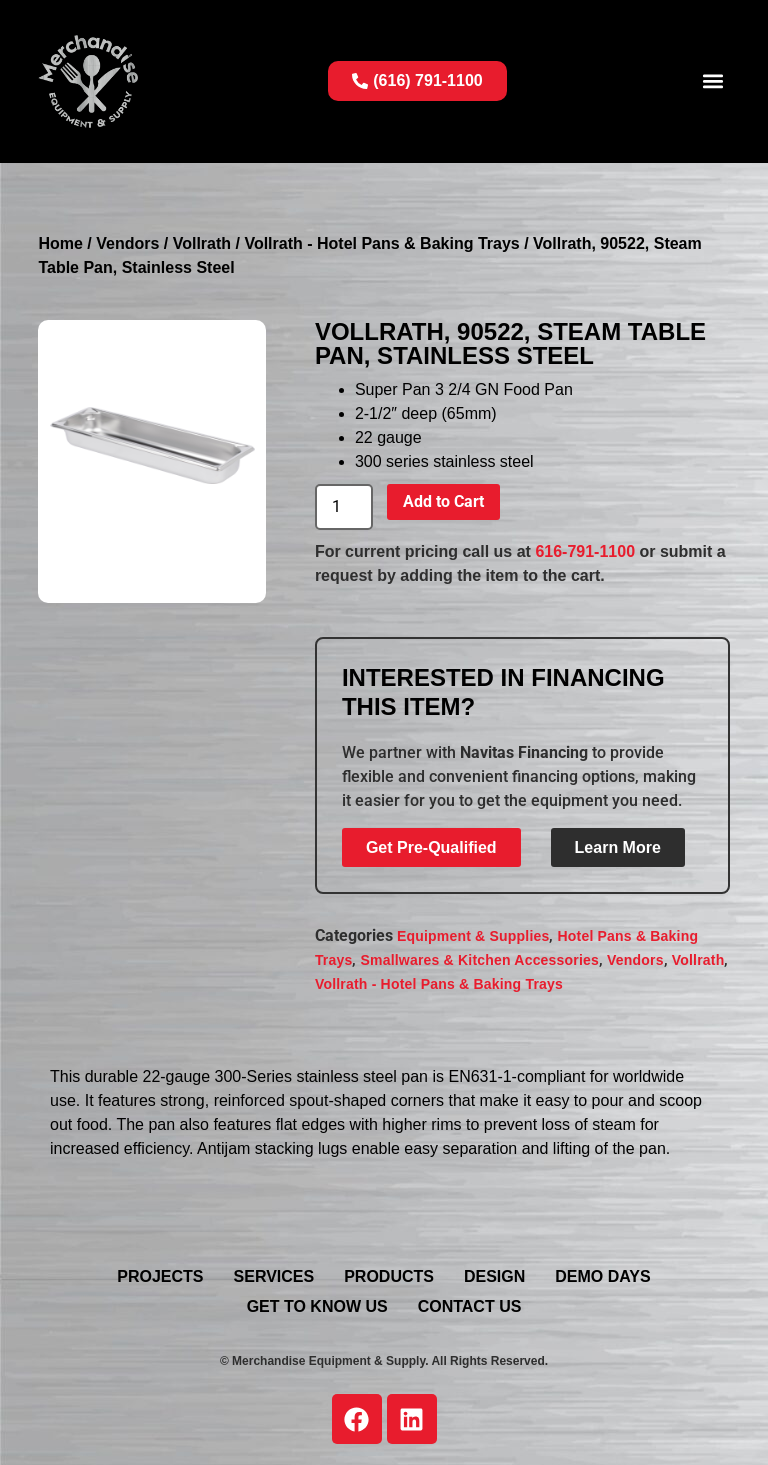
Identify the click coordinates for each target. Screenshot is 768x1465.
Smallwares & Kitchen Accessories (479, 960)
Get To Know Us (317, 1306)
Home (60, 243)
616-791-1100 (585, 551)
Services (274, 1276)
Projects (160, 1276)
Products (389, 1276)
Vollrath (202, 243)
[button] (713, 81)
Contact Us (470, 1306)
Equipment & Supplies (473, 936)
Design (494, 1276)
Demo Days (602, 1276)
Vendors (127, 243)
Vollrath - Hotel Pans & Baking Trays (381, 243)
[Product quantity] (344, 507)
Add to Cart (443, 501)
